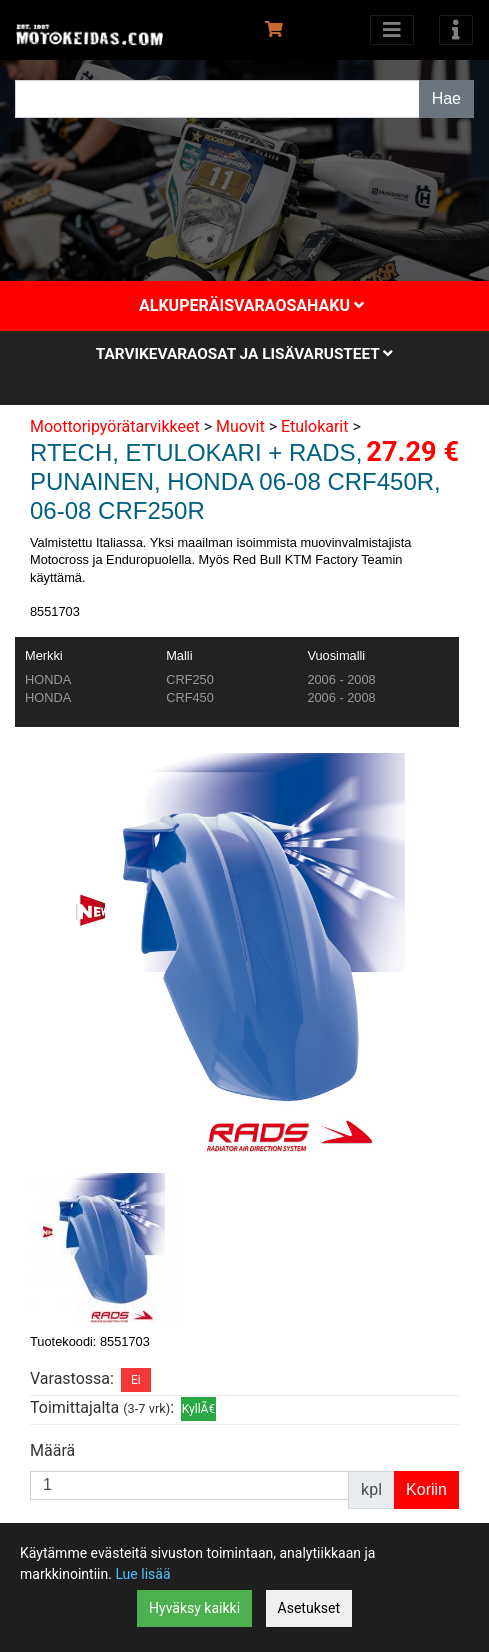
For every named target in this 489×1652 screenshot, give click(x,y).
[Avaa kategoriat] (392, 30)
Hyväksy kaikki (194, 1608)
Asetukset (309, 1608)
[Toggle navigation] (456, 30)
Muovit (240, 426)
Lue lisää (142, 1574)
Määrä (52, 1450)
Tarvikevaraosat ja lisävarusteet (244, 354)
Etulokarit (315, 426)
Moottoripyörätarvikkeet (115, 426)
